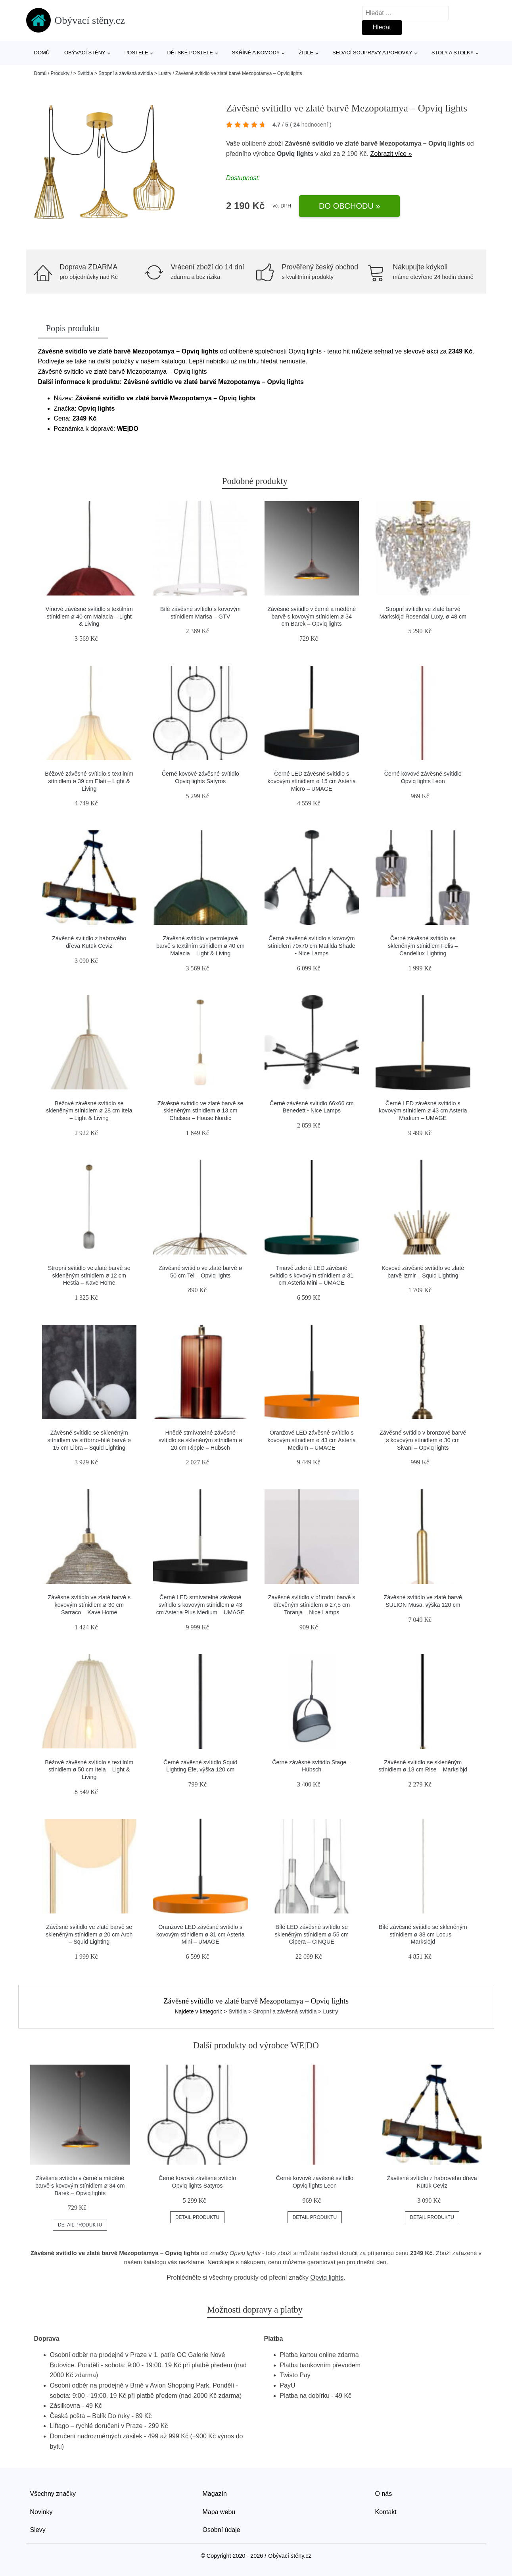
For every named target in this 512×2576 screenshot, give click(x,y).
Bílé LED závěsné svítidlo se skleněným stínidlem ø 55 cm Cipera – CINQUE (312, 1934)
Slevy (38, 2529)
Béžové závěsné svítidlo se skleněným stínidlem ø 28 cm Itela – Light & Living (89, 1110)
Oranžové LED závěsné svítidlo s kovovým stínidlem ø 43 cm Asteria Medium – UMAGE (312, 1439)
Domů (42, 53)
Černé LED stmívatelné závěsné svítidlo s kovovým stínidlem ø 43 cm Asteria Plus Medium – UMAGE (200, 1604)
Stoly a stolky (452, 53)
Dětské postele (190, 53)
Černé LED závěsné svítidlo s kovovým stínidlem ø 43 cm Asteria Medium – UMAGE (423, 1110)
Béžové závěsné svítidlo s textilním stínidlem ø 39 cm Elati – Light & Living (89, 780)
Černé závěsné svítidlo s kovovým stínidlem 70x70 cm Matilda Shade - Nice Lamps (311, 945)
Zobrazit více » (391, 153)
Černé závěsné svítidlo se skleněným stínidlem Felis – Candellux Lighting (423, 945)
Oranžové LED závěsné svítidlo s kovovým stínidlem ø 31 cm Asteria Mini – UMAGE (200, 1934)
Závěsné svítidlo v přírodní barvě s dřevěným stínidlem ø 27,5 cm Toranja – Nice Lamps (311, 1604)
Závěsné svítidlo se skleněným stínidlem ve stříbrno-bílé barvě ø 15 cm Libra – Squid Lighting (89, 1439)
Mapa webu (219, 2512)
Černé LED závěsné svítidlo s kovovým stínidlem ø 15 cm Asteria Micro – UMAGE (312, 780)
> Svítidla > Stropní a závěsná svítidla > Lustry (122, 73)
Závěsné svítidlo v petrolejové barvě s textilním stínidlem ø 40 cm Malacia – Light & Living (200, 945)
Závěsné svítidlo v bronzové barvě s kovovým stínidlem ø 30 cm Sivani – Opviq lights (423, 1439)
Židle (306, 53)
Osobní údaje (221, 2529)
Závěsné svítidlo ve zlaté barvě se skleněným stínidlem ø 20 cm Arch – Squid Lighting (89, 1934)
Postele (136, 53)
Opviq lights (295, 153)
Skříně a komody (256, 53)
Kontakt (386, 2512)
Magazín (215, 2493)
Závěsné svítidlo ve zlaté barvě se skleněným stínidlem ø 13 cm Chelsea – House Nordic (200, 1110)
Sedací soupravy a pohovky (372, 53)
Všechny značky (53, 2493)
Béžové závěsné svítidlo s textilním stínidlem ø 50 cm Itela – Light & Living (89, 1769)
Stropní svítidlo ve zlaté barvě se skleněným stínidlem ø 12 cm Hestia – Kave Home (89, 1275)
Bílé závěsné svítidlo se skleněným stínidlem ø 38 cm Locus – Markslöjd (423, 1934)
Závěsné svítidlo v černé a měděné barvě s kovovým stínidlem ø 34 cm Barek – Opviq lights (311, 616)
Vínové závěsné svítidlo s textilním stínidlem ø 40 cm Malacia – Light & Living (89, 616)
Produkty (60, 73)
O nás (383, 2493)
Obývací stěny (84, 53)
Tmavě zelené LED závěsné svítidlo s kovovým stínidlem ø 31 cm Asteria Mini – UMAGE (311, 1275)
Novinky (41, 2512)
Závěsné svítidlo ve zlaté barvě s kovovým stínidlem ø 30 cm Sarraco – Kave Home (89, 1604)
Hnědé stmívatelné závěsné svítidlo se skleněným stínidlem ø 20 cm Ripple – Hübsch (200, 1439)
